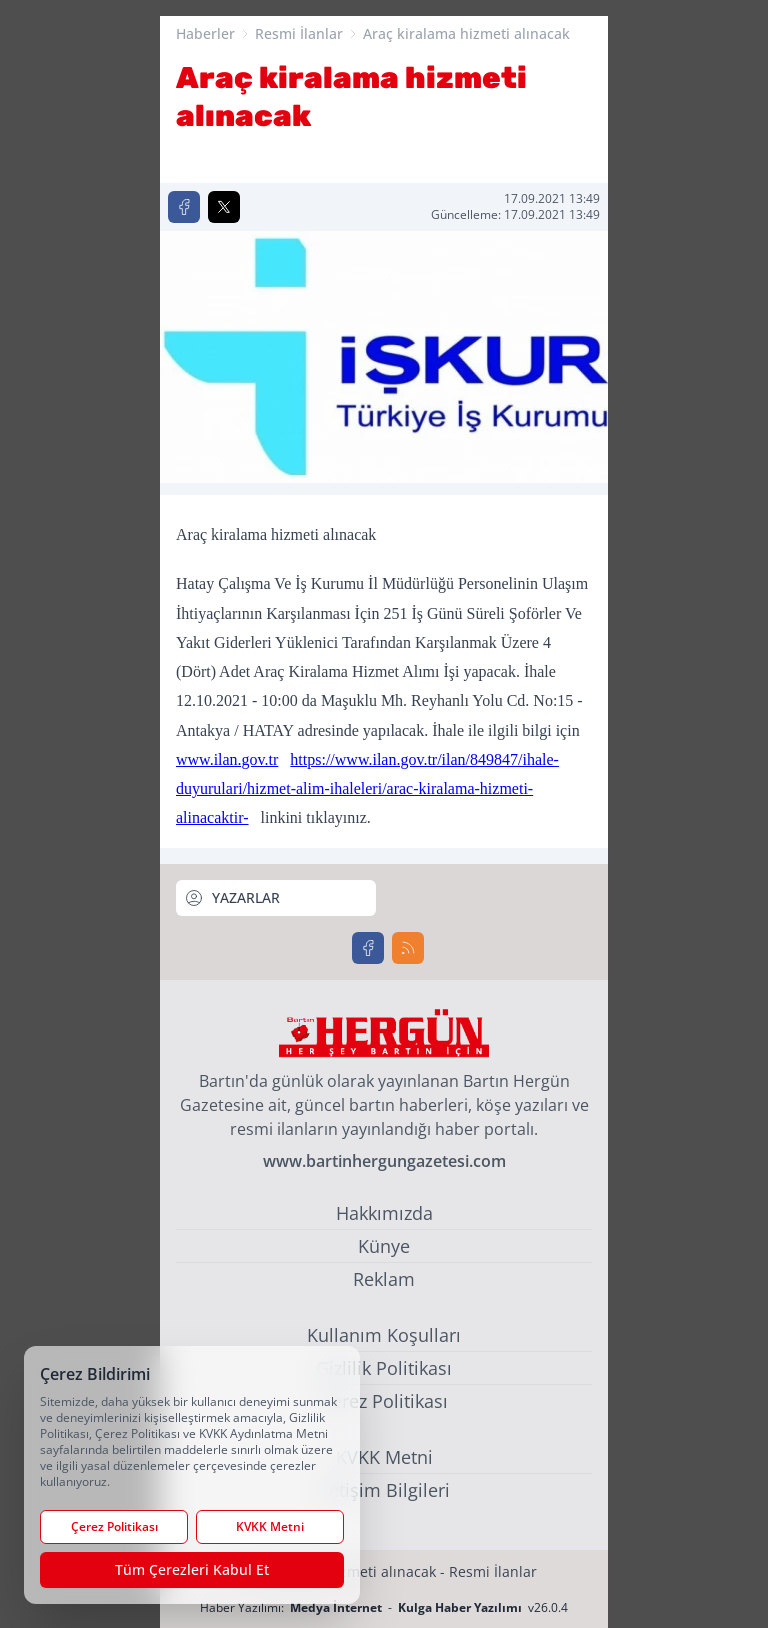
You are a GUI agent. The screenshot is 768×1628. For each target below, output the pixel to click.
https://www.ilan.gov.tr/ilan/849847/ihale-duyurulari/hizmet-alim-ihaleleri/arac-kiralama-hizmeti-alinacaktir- (367, 789)
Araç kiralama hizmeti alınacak (466, 33)
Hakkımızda (384, 1213)
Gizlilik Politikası (384, 1368)
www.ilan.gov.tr (227, 759)
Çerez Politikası (384, 1401)
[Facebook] (368, 948)
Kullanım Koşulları (384, 1335)
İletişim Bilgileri (384, 1490)
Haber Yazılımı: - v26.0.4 (384, 1607)
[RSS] (408, 948)
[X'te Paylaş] (224, 207)
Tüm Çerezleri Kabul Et (192, 1569)
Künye (384, 1246)
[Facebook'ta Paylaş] (184, 207)
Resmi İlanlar (299, 33)
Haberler (205, 33)
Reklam (384, 1279)
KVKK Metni (384, 1457)
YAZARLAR (232, 898)
